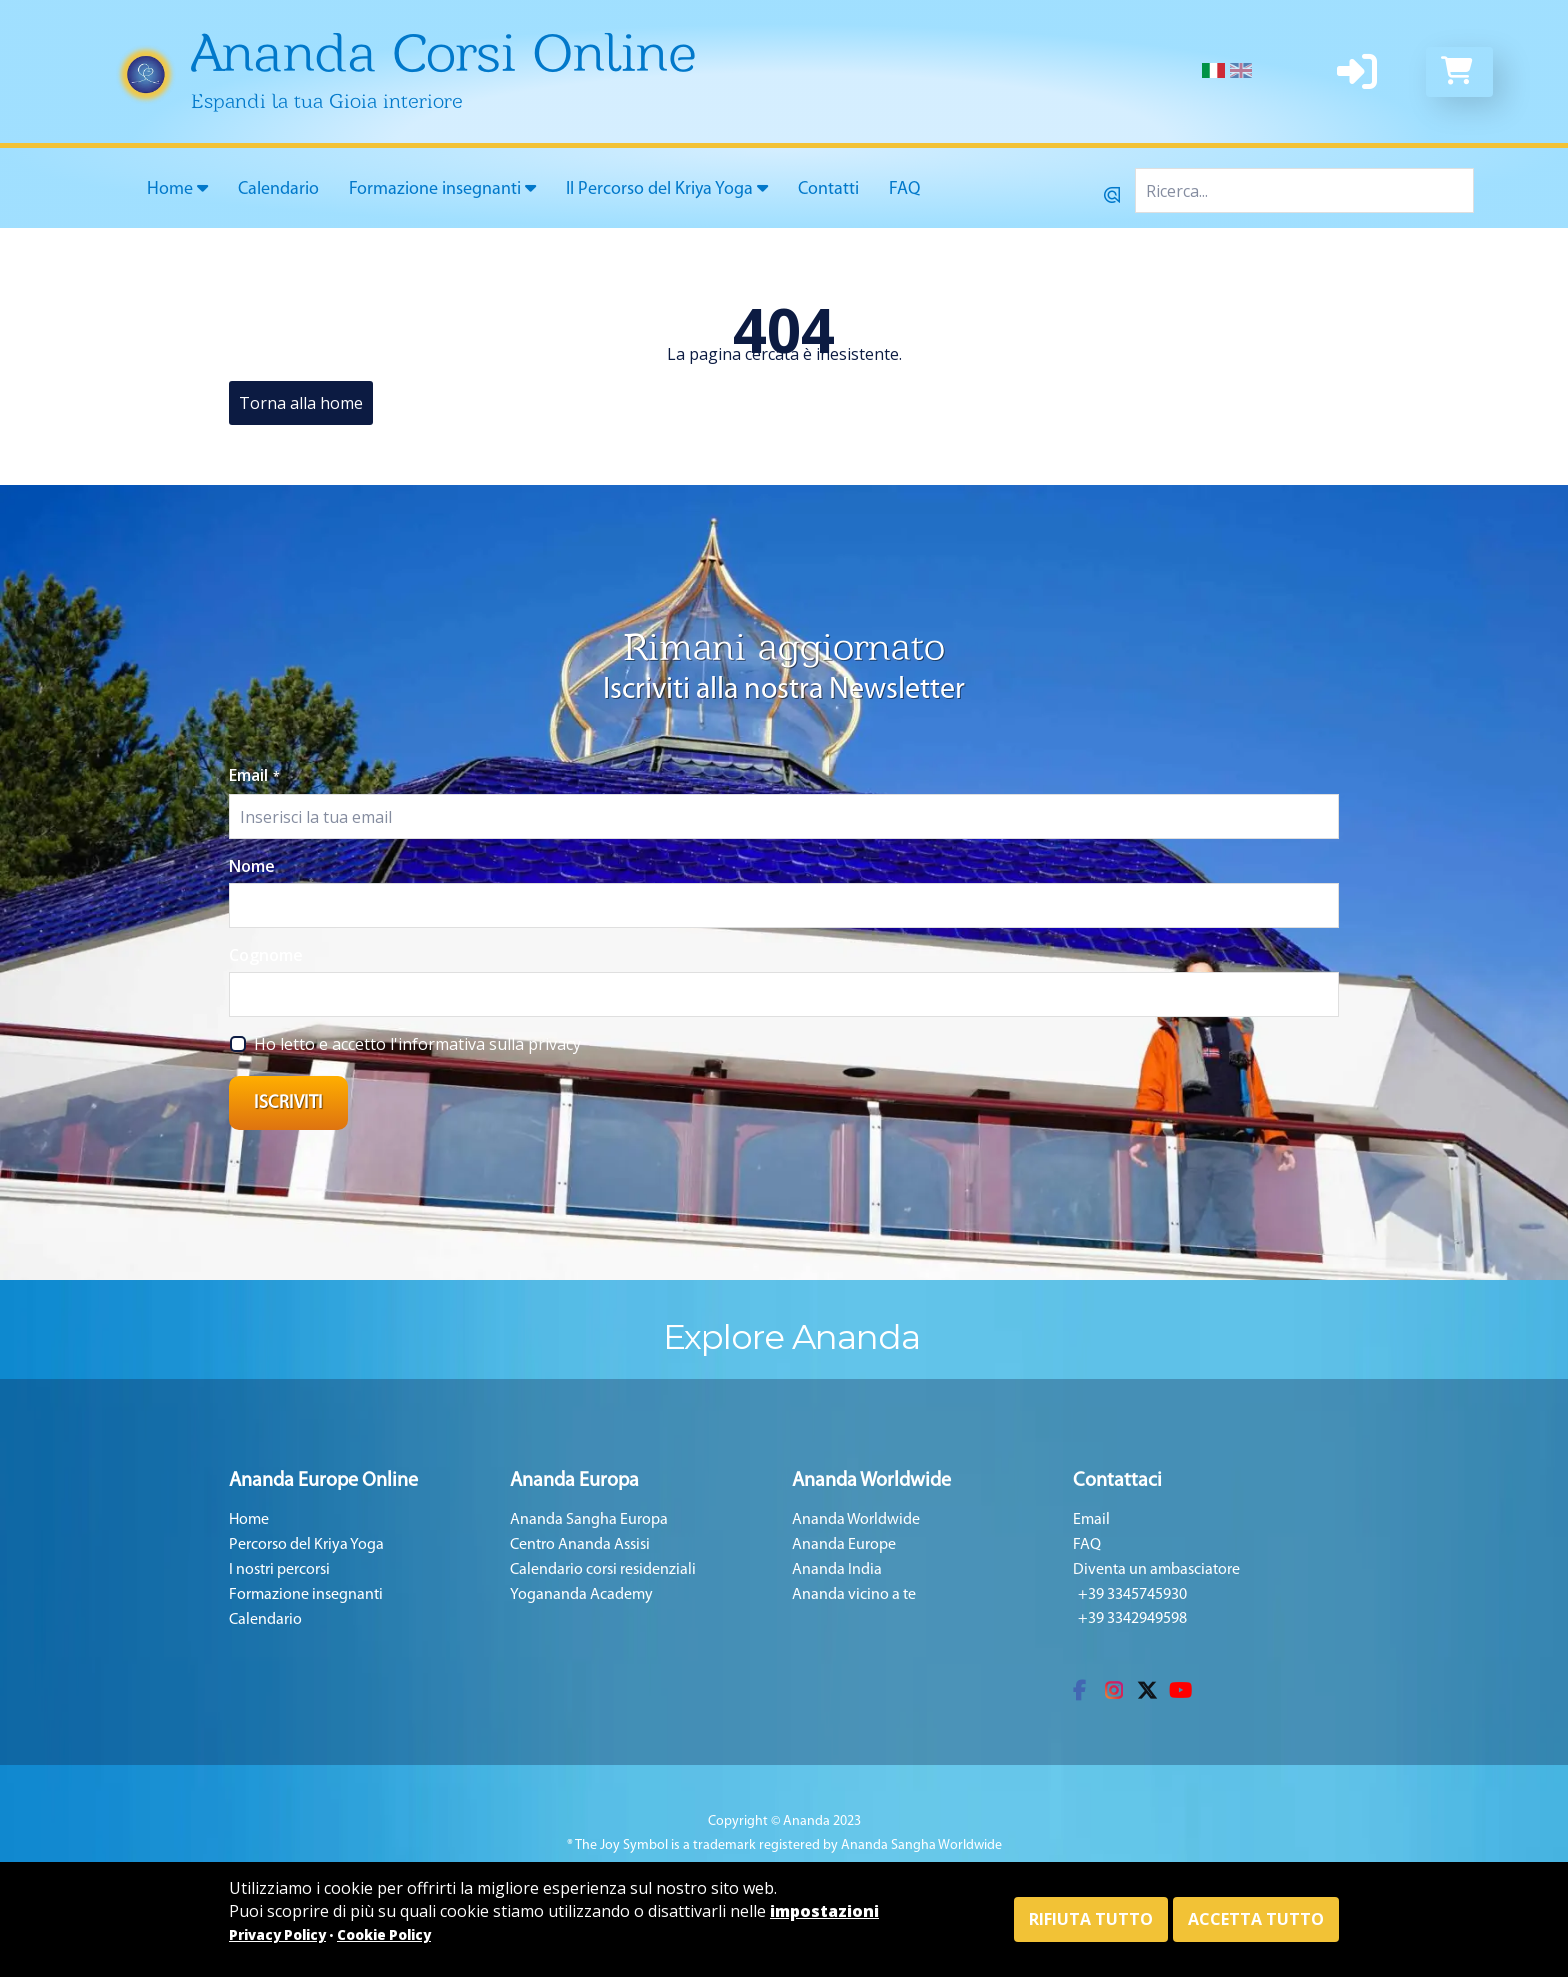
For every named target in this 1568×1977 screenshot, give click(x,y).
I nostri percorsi (279, 1570)
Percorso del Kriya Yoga (306, 1545)
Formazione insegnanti (442, 189)
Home (177, 189)
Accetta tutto (1256, 1919)
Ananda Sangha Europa (589, 1520)
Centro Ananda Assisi (580, 1545)
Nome (252, 866)
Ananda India (837, 1570)
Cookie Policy (384, 1935)
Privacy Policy (277, 1935)
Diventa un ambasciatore (1156, 1570)
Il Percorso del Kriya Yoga (667, 189)
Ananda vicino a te (854, 1595)
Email (254, 775)
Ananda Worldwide (856, 1520)
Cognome (266, 955)
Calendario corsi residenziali (603, 1570)
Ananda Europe (844, 1545)
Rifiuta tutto (1091, 1919)
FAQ (904, 189)
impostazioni (824, 1911)
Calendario (278, 189)
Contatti (828, 189)
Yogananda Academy (581, 1595)
